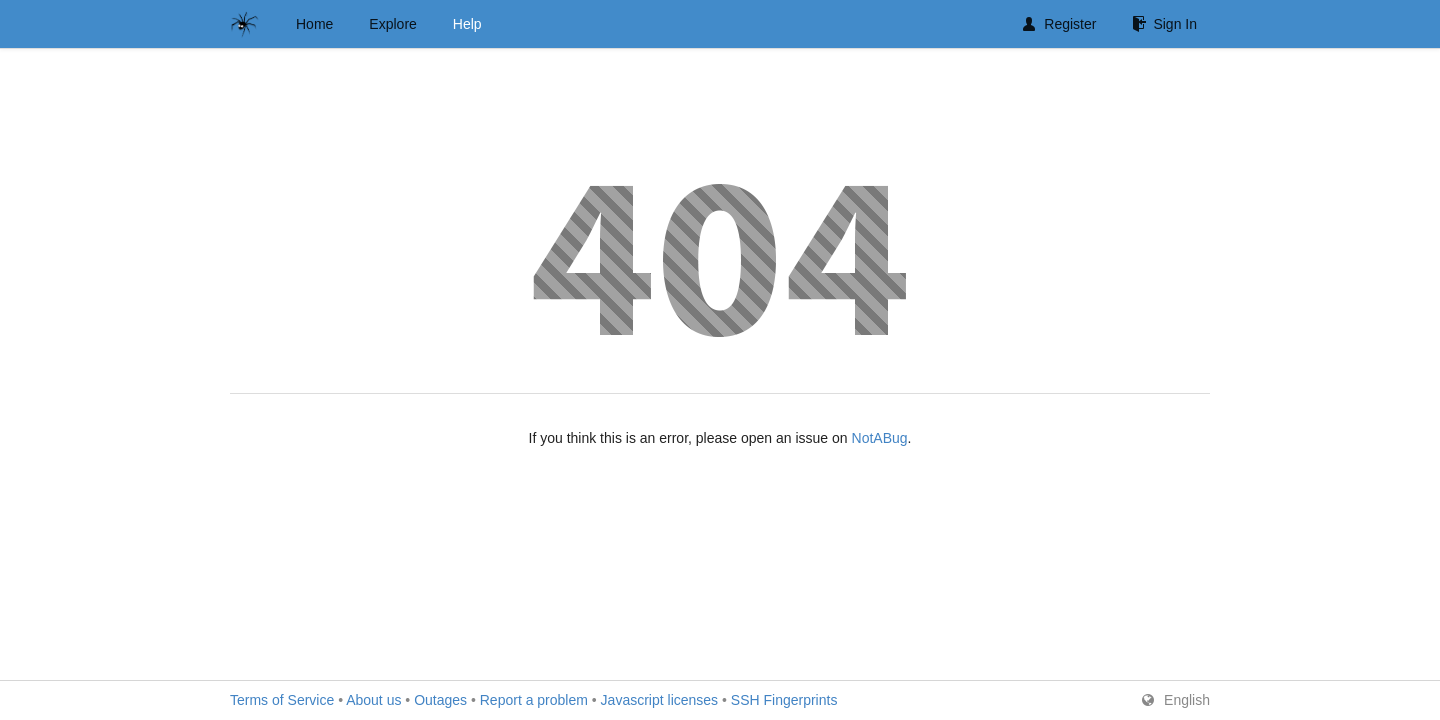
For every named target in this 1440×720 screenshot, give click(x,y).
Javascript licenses (660, 700)
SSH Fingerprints (784, 700)
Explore (392, 24)
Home (314, 24)
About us (373, 700)
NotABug (880, 438)
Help (467, 24)
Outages (440, 700)
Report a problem (534, 700)
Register (1059, 24)
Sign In (1164, 24)
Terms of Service (282, 700)
